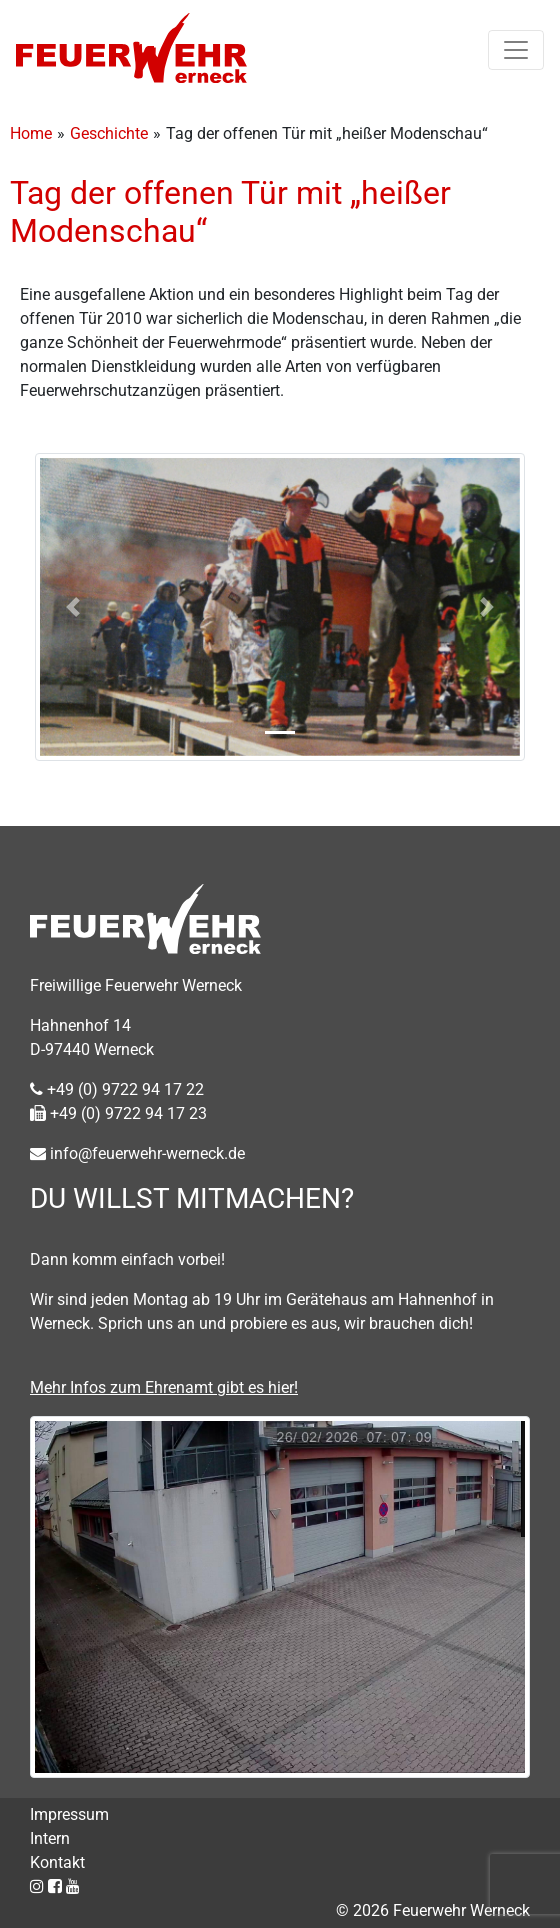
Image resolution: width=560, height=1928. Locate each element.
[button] (72, 607)
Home (31, 133)
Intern (50, 1838)
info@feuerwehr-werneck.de (137, 1153)
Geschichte (109, 133)
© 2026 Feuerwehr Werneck (433, 1910)
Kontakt (57, 1862)
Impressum (69, 1814)
